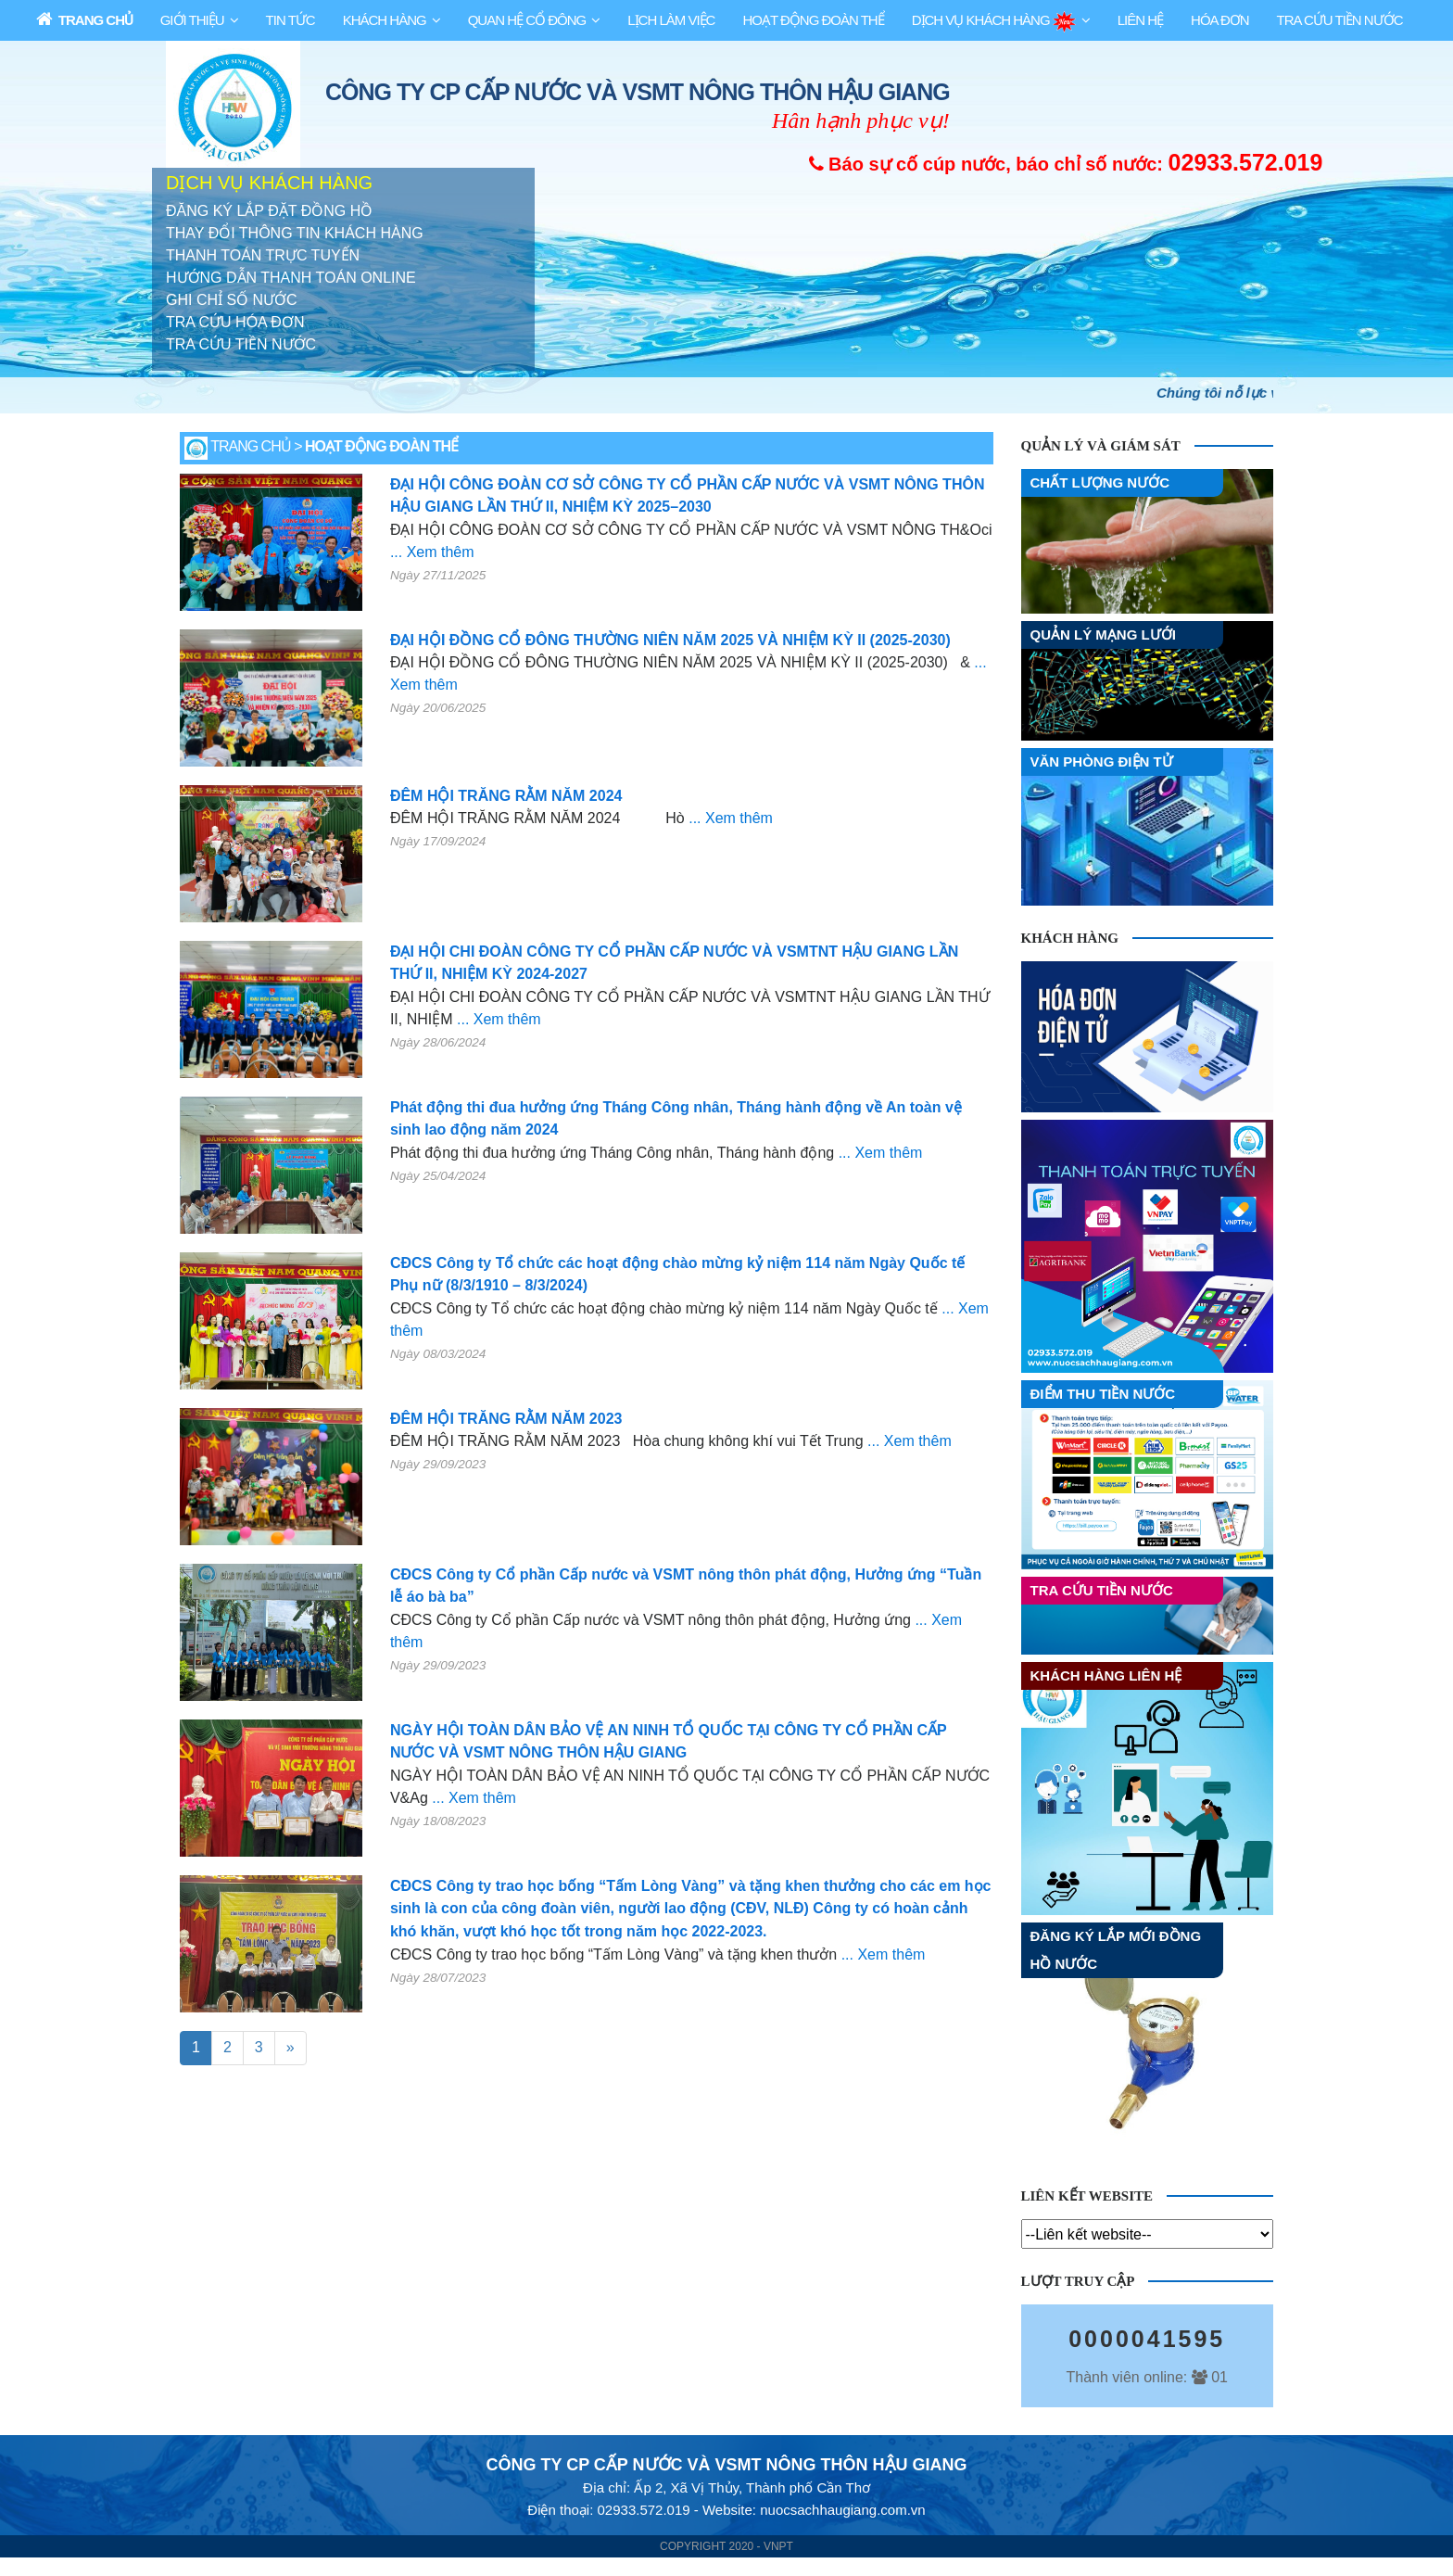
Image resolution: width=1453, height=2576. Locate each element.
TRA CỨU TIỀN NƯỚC (241, 345)
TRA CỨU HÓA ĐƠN (235, 323)
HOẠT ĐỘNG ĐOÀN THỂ (812, 20)
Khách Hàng (384, 20)
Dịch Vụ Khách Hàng (994, 21)
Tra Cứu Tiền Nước (1340, 20)
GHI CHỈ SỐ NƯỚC (231, 301)
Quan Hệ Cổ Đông (527, 20)
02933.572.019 (1246, 162)
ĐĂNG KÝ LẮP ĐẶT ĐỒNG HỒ (269, 212)
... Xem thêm (432, 553)
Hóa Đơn (1220, 20)
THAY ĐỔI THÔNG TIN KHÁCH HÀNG (294, 234)
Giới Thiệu (192, 20)
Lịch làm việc (670, 20)
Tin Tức (290, 20)
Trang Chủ (84, 19)
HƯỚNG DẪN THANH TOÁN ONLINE (291, 278)
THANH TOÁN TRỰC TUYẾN (263, 256)
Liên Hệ (1140, 20)
